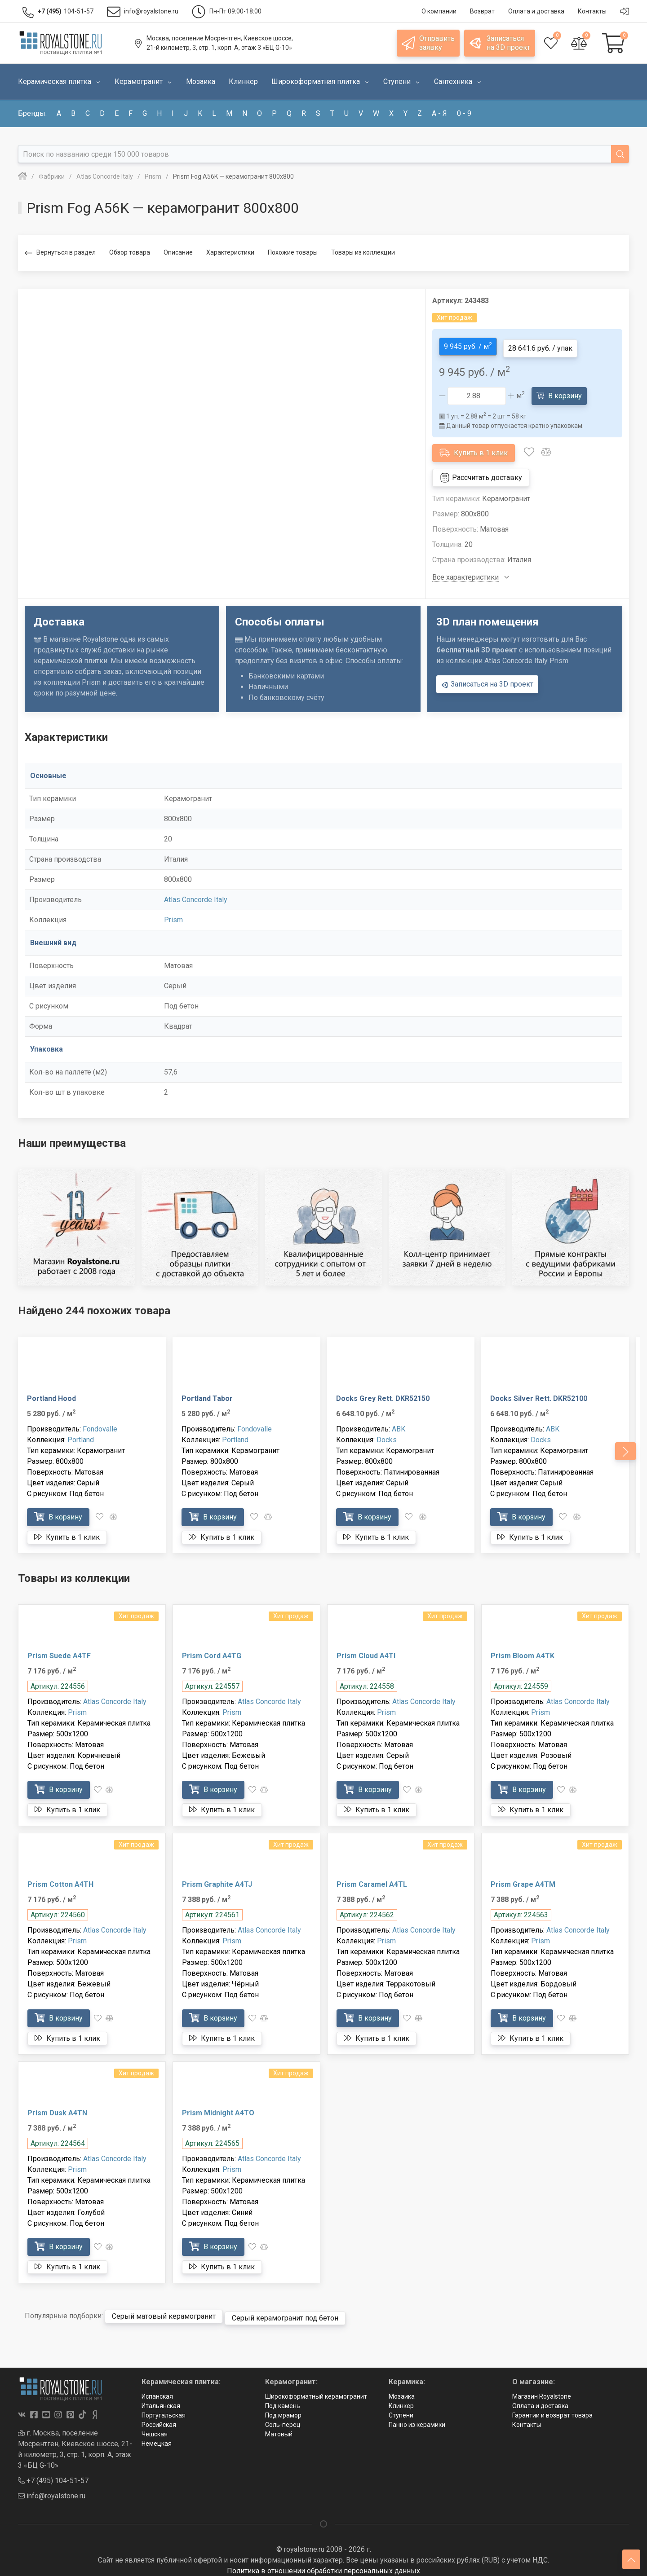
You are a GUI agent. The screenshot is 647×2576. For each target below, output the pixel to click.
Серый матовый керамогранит (164, 2311)
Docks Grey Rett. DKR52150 (383, 1395)
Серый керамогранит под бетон (285, 2311)
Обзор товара (129, 252)
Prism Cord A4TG (211, 1652)
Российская (159, 2417)
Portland (80, 1436)
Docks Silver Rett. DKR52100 (538, 1395)
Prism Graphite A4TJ (217, 1880)
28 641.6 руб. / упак (540, 344)
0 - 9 (464, 113)
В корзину (559, 392)
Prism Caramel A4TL (372, 1880)
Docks (387, 1436)
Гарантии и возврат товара (552, 2408)
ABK (398, 1425)
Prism (173, 916)
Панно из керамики (417, 2417)
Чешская (155, 2427)
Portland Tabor (207, 1395)
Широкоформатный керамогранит (316, 2389)
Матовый (278, 2427)
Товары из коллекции (363, 252)
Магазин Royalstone (541, 2389)
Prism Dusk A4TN (57, 2109)
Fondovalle (100, 1425)
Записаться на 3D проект (487, 680)
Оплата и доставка (540, 2398)
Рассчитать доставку (480, 474)
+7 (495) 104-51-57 (53, 2473)
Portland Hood (51, 1395)
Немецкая (157, 2436)
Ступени (401, 2408)
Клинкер (401, 2398)
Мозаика (402, 2389)
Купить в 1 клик (473, 448)
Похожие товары (293, 252)
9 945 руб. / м (468, 344)
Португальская (164, 2408)
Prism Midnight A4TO (218, 2109)
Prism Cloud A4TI (366, 1652)
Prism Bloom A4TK (522, 1652)
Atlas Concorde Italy (195, 896)
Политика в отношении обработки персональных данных (323, 2563)
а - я (439, 113)
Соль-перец (283, 2417)
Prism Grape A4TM (523, 1880)
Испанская (157, 2389)
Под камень (282, 2398)
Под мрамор (283, 2408)
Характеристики (230, 252)
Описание (178, 252)
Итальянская (161, 2398)
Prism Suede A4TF (59, 1652)
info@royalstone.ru (51, 2488)
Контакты (526, 2417)
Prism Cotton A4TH (60, 1880)
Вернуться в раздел (60, 253)
